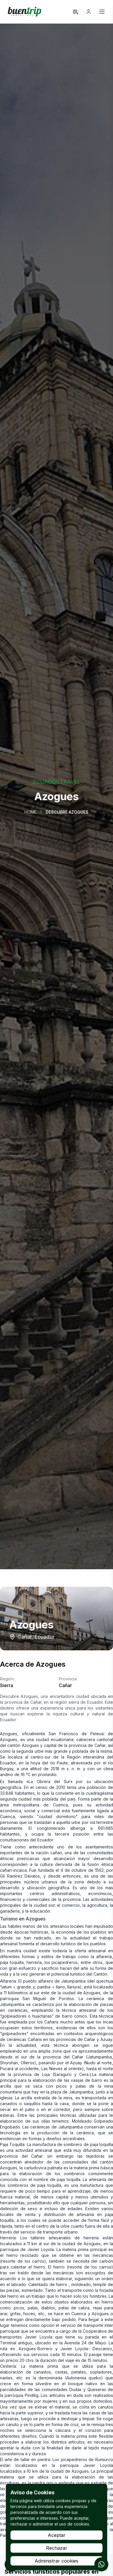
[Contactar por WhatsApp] (101, 2564)
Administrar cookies (56, 2561)
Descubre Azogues (67, 812)
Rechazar (56, 2548)
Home (30, 812)
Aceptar (57, 2535)
